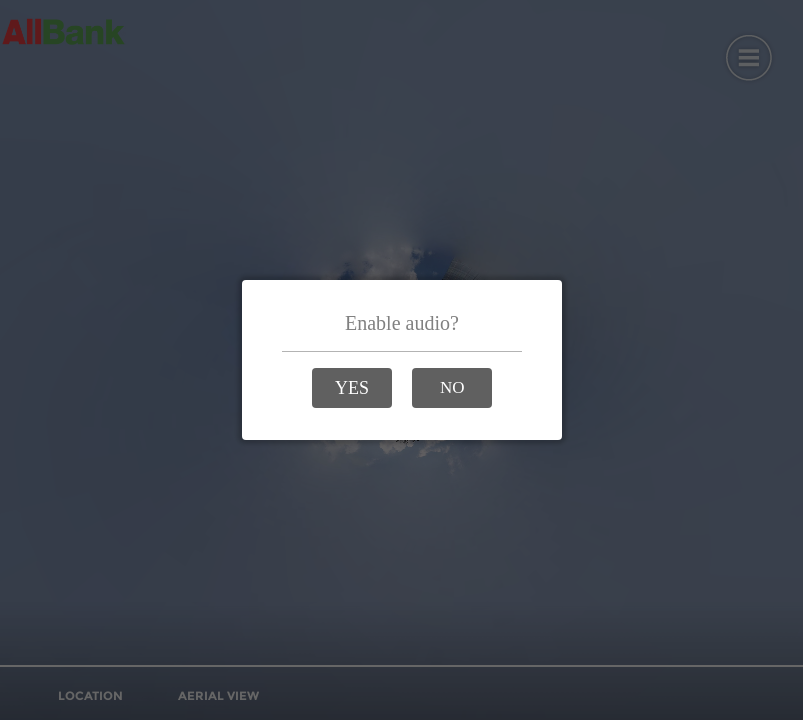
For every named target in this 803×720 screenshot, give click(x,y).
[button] (352, 388)
